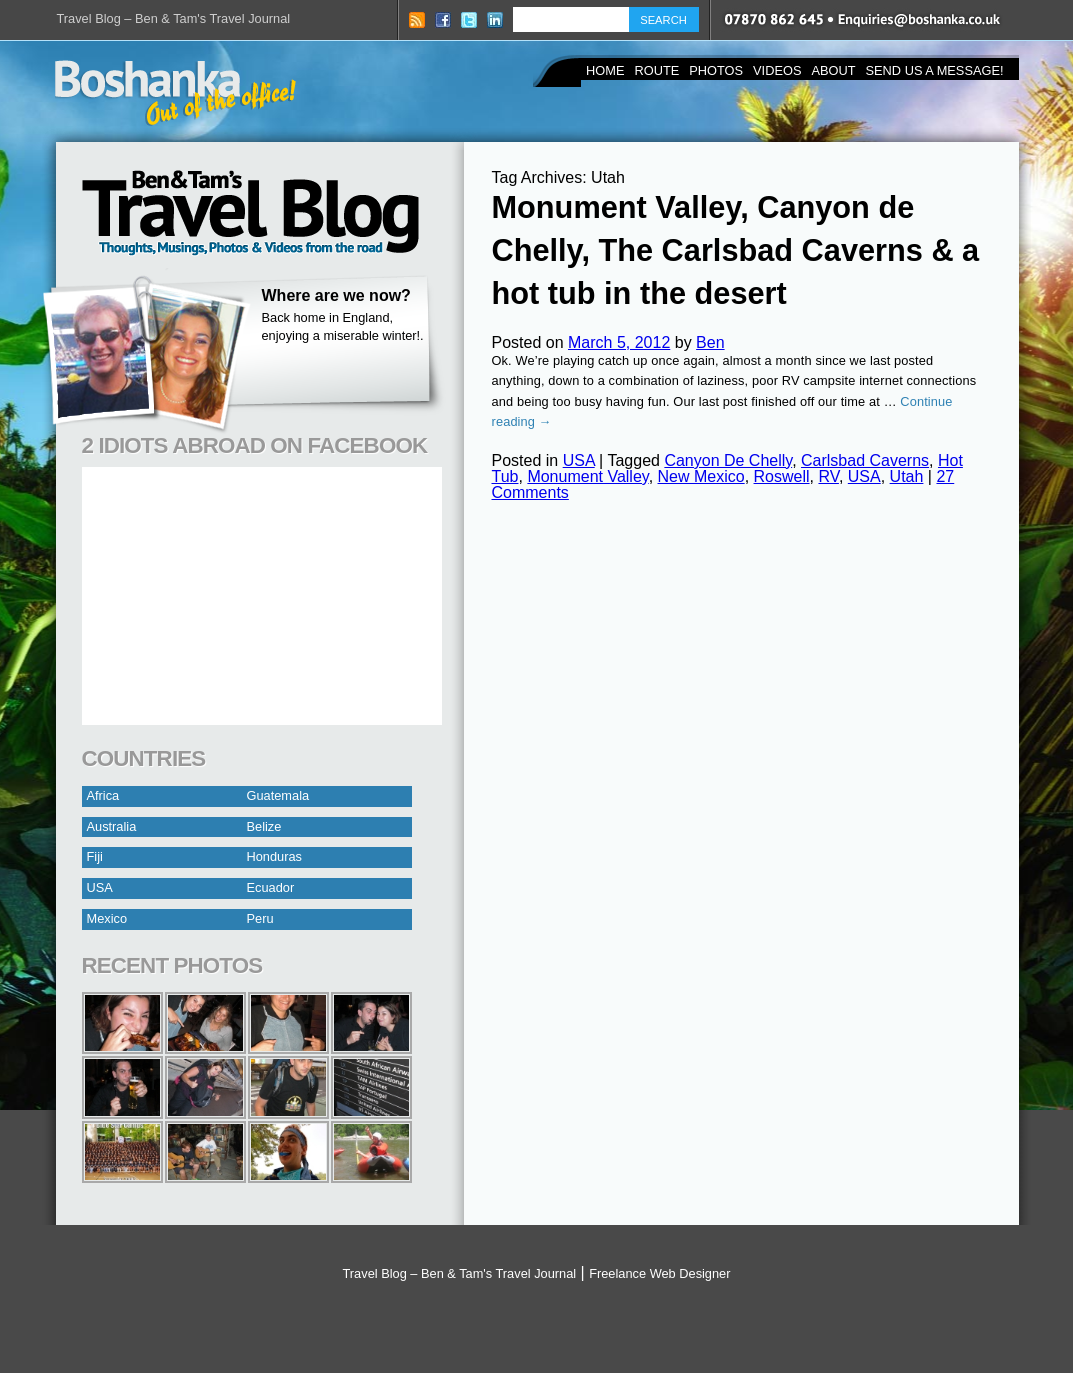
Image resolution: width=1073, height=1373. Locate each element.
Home (605, 70)
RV (828, 476)
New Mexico (701, 476)
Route (656, 70)
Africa (103, 795)
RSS (417, 20)
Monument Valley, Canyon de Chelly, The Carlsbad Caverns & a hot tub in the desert (736, 250)
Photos (716, 70)
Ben (710, 342)
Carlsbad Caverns (865, 460)
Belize (264, 826)
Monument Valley (587, 476)
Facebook (443, 20)
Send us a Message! (935, 70)
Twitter (469, 20)
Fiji (95, 856)
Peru (260, 918)
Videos (777, 70)
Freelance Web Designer (659, 1273)
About (833, 70)
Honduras (275, 856)
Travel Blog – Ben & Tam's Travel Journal (174, 18)
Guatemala (278, 795)
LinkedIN (495, 20)
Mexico (107, 918)
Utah (907, 476)
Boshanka (175, 93)
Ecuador (271, 887)
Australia (112, 826)
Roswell (782, 476)
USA (100, 887)
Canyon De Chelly (728, 460)
